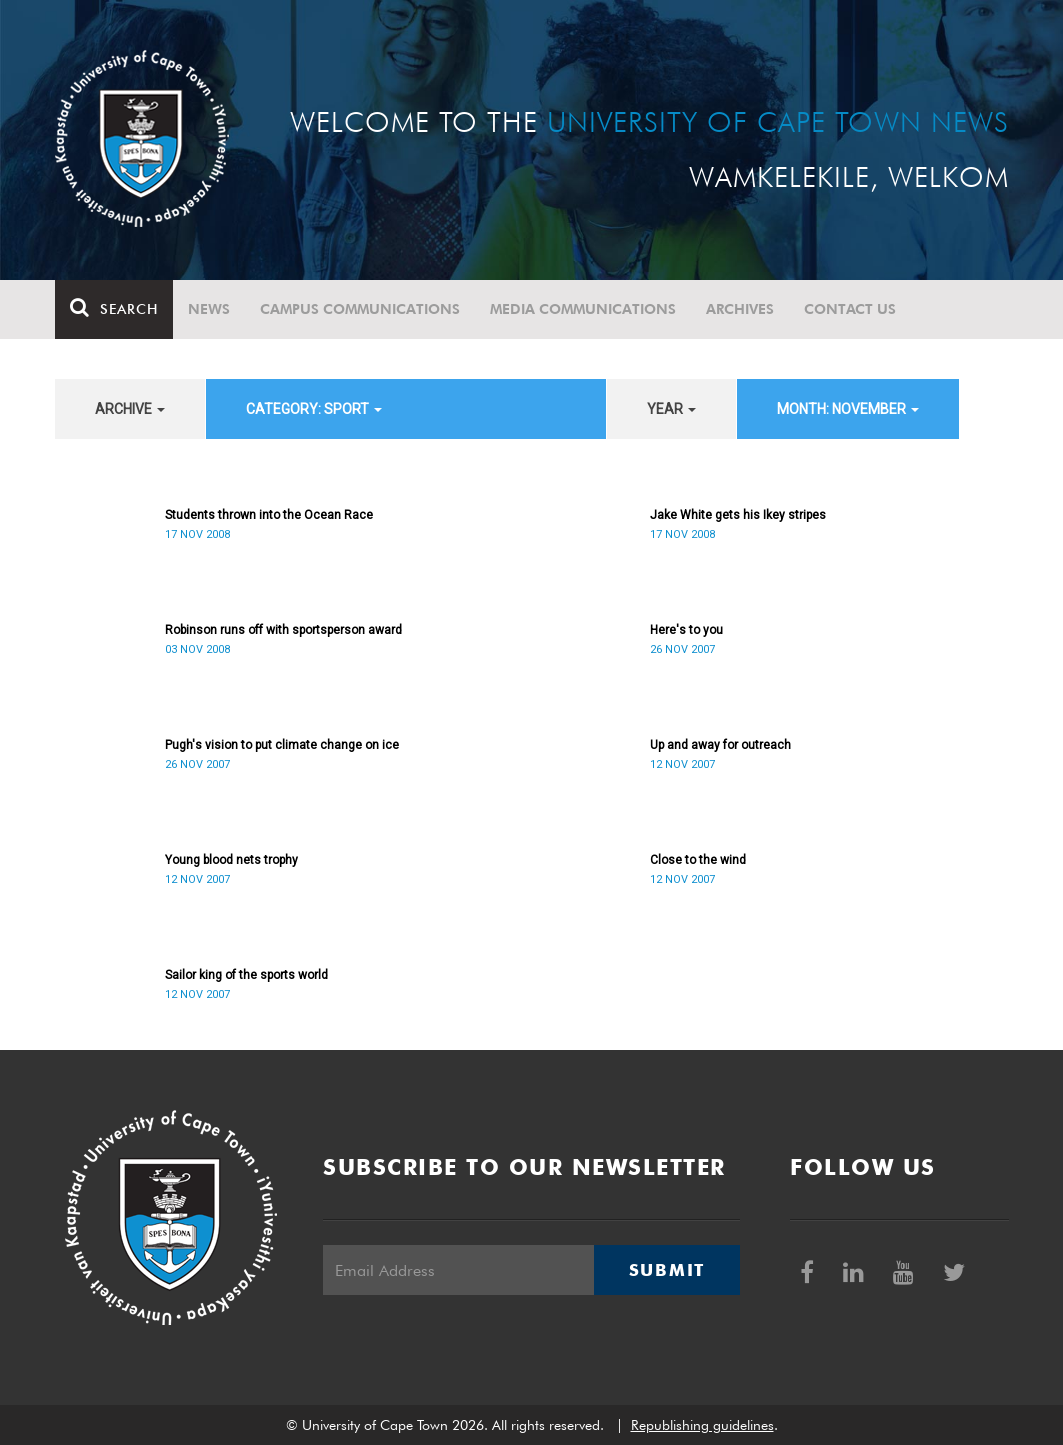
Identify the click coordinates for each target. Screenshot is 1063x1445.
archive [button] (130, 409)
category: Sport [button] (314, 409)
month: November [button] (848, 409)
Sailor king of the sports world (246, 975)
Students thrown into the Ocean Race (269, 515)
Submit (667, 1270)
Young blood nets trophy (231, 860)
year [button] (671, 409)
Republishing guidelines (702, 1425)
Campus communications (360, 309)
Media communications (583, 309)
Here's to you (686, 630)
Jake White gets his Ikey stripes (738, 515)
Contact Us (850, 309)
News (209, 309)
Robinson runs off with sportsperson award (283, 630)
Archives (740, 309)
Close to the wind (698, 860)
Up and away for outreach (720, 745)
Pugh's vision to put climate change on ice (282, 745)
